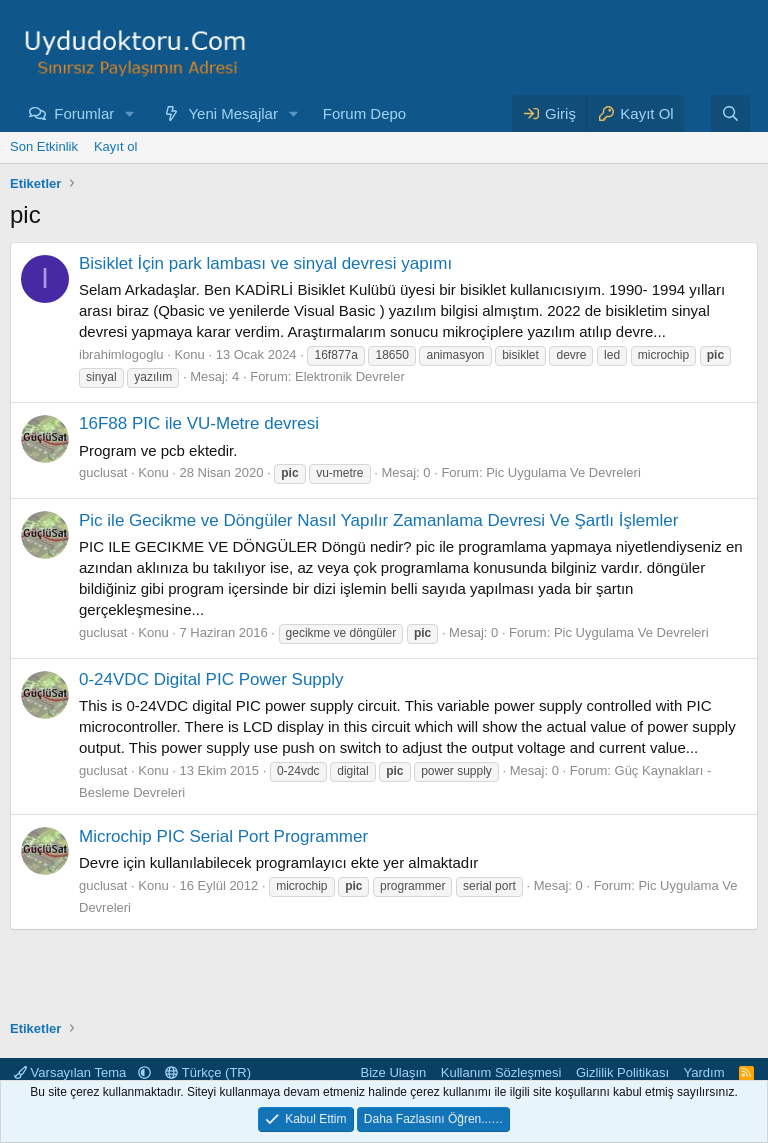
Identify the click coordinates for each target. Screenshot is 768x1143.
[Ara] (730, 113)
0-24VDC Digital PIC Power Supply (211, 679)
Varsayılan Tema (72, 1072)
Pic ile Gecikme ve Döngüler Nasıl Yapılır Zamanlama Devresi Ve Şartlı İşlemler (378, 520)
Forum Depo (364, 113)
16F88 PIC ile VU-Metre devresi (199, 423)
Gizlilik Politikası (622, 1072)
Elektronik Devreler (350, 376)
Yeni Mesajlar (233, 113)
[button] (130, 113)
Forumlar (84, 113)
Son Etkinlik (44, 146)
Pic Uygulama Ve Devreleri (563, 472)
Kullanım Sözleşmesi (501, 1072)
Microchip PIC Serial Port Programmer (223, 836)
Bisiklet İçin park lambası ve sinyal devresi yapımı (265, 263)
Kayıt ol (115, 146)
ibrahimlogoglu (121, 354)
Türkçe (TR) (208, 1072)
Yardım (704, 1072)
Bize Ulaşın (394, 1072)
